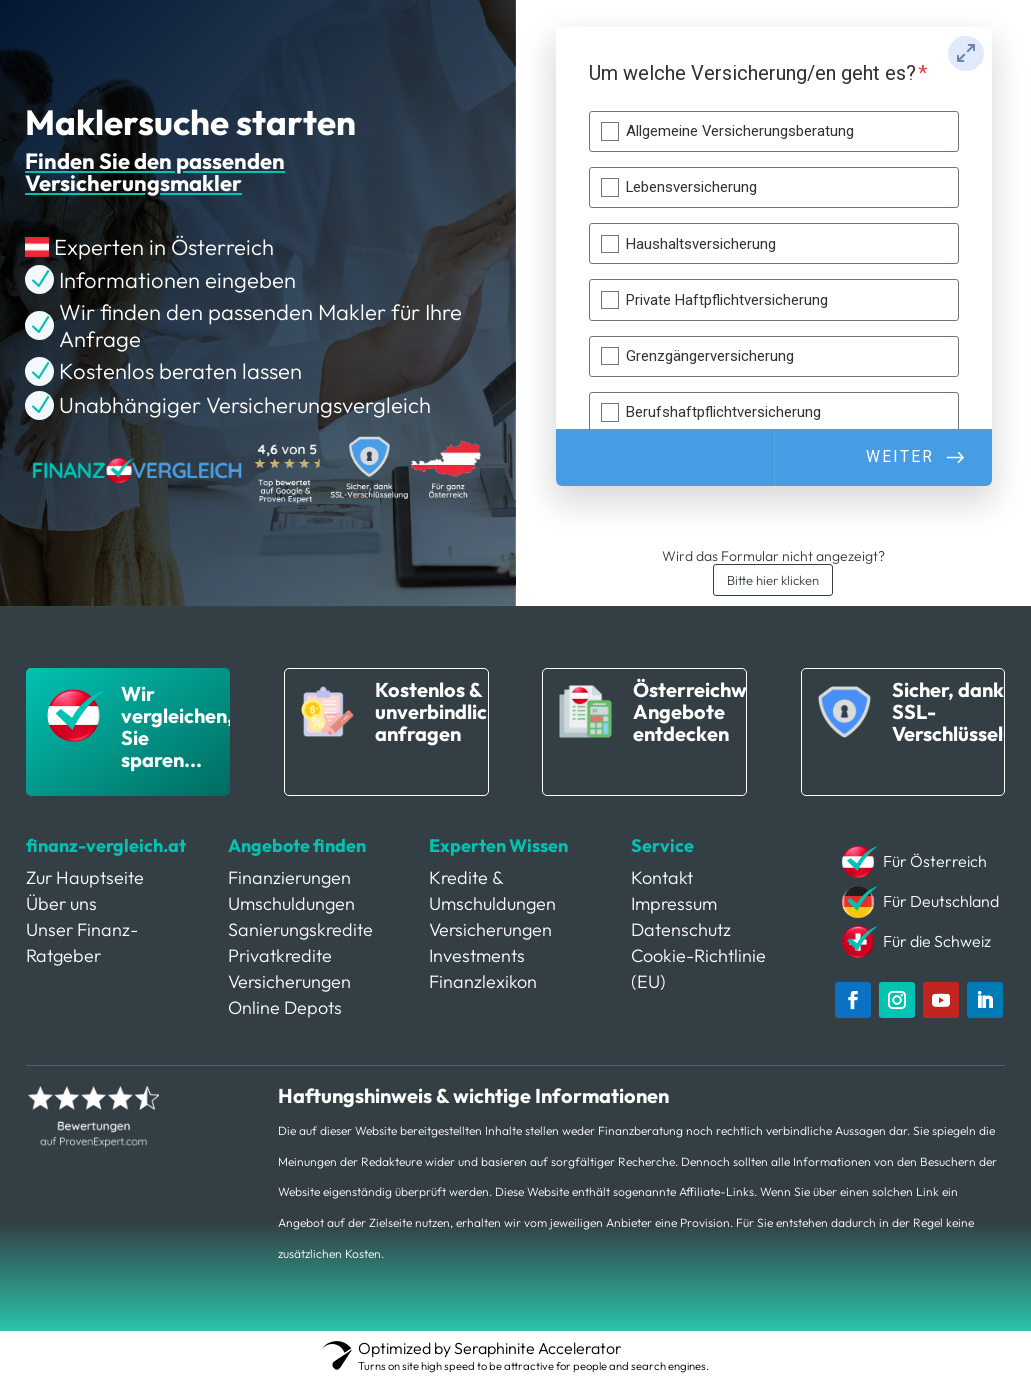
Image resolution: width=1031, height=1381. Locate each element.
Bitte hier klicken (773, 580)
